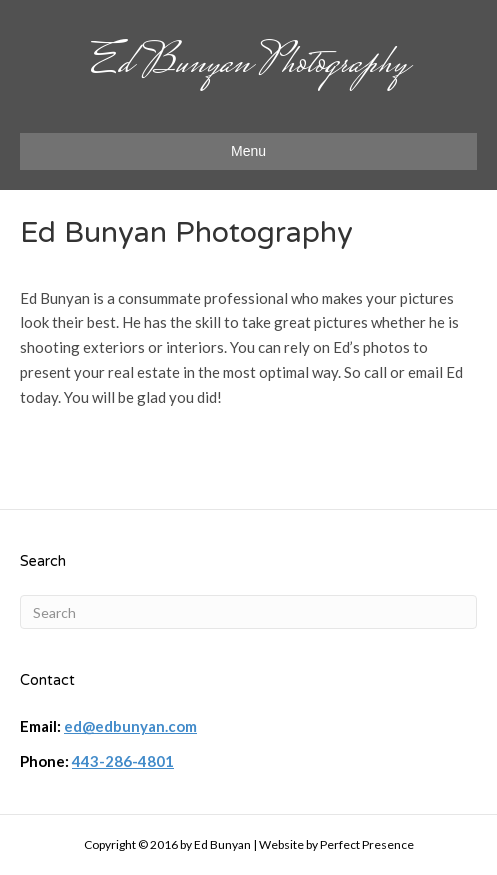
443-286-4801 (123, 761)
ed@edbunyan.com (130, 726)
